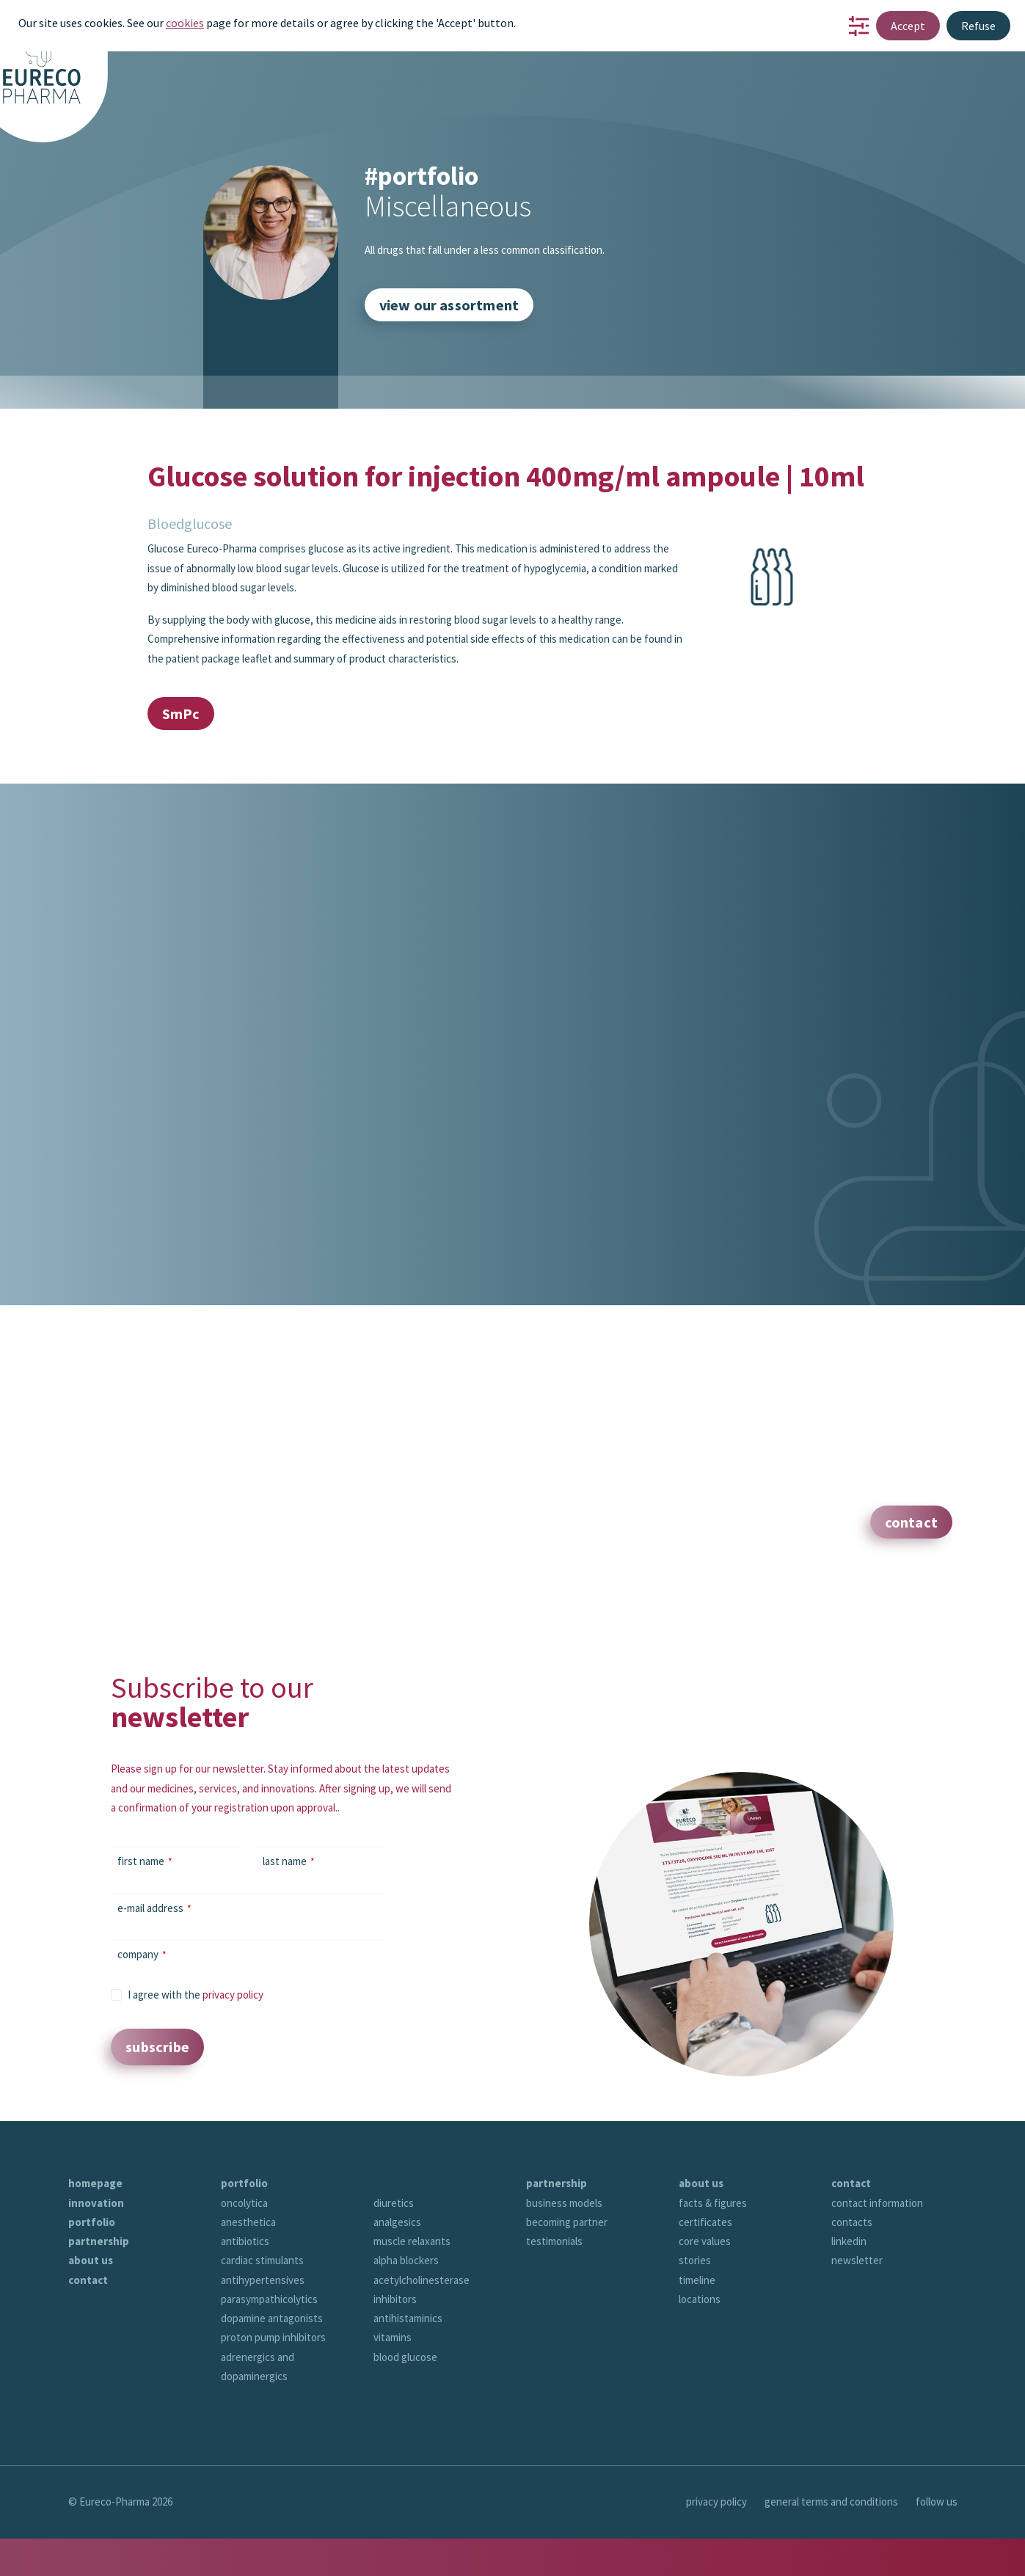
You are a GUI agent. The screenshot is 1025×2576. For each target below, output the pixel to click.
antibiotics (245, 2241)
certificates (705, 2222)
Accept (908, 25)
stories (695, 2260)
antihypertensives (262, 2280)
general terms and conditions (831, 2502)
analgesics (397, 2222)
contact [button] (911, 1522)
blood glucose (405, 2357)
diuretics (393, 2203)
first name (144, 1861)
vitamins (392, 2337)
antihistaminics (407, 2318)
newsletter (857, 2260)
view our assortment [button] (449, 305)
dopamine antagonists (272, 2318)
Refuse (978, 25)
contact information (877, 2203)
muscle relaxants (412, 2241)
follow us (936, 2502)
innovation (96, 2203)
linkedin (849, 2241)
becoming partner (567, 2222)
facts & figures (713, 2203)
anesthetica (248, 2222)
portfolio (91, 2222)
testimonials (554, 2241)
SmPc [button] (181, 713)
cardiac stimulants (262, 2260)
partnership (98, 2241)
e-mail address (154, 1908)
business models (564, 2203)
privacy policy (233, 1995)
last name (289, 1861)
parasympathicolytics (269, 2299)
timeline (697, 2280)
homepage (95, 2183)
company (142, 1954)
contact (88, 2280)
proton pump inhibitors (273, 2337)
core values (705, 2241)
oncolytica (244, 2203)
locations (700, 2299)
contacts (851, 2222)
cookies (185, 22)
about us (90, 2260)
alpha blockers (406, 2260)
